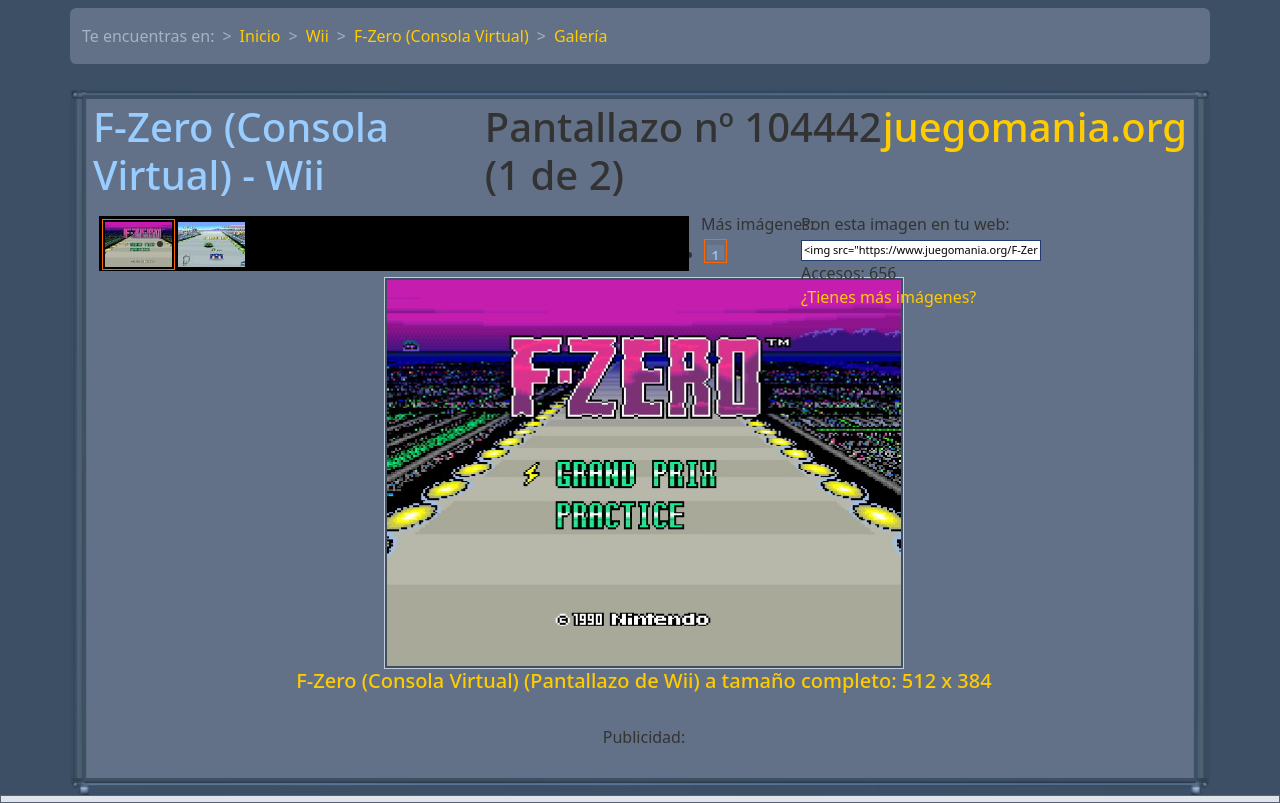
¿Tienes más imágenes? (888, 297)
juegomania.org (1035, 128)
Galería (581, 36)
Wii (317, 36)
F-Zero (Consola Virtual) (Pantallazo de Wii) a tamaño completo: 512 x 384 (643, 680)
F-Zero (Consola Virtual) (441, 36)
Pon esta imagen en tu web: (905, 224)
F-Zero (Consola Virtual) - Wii (241, 151)
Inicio (260, 36)
